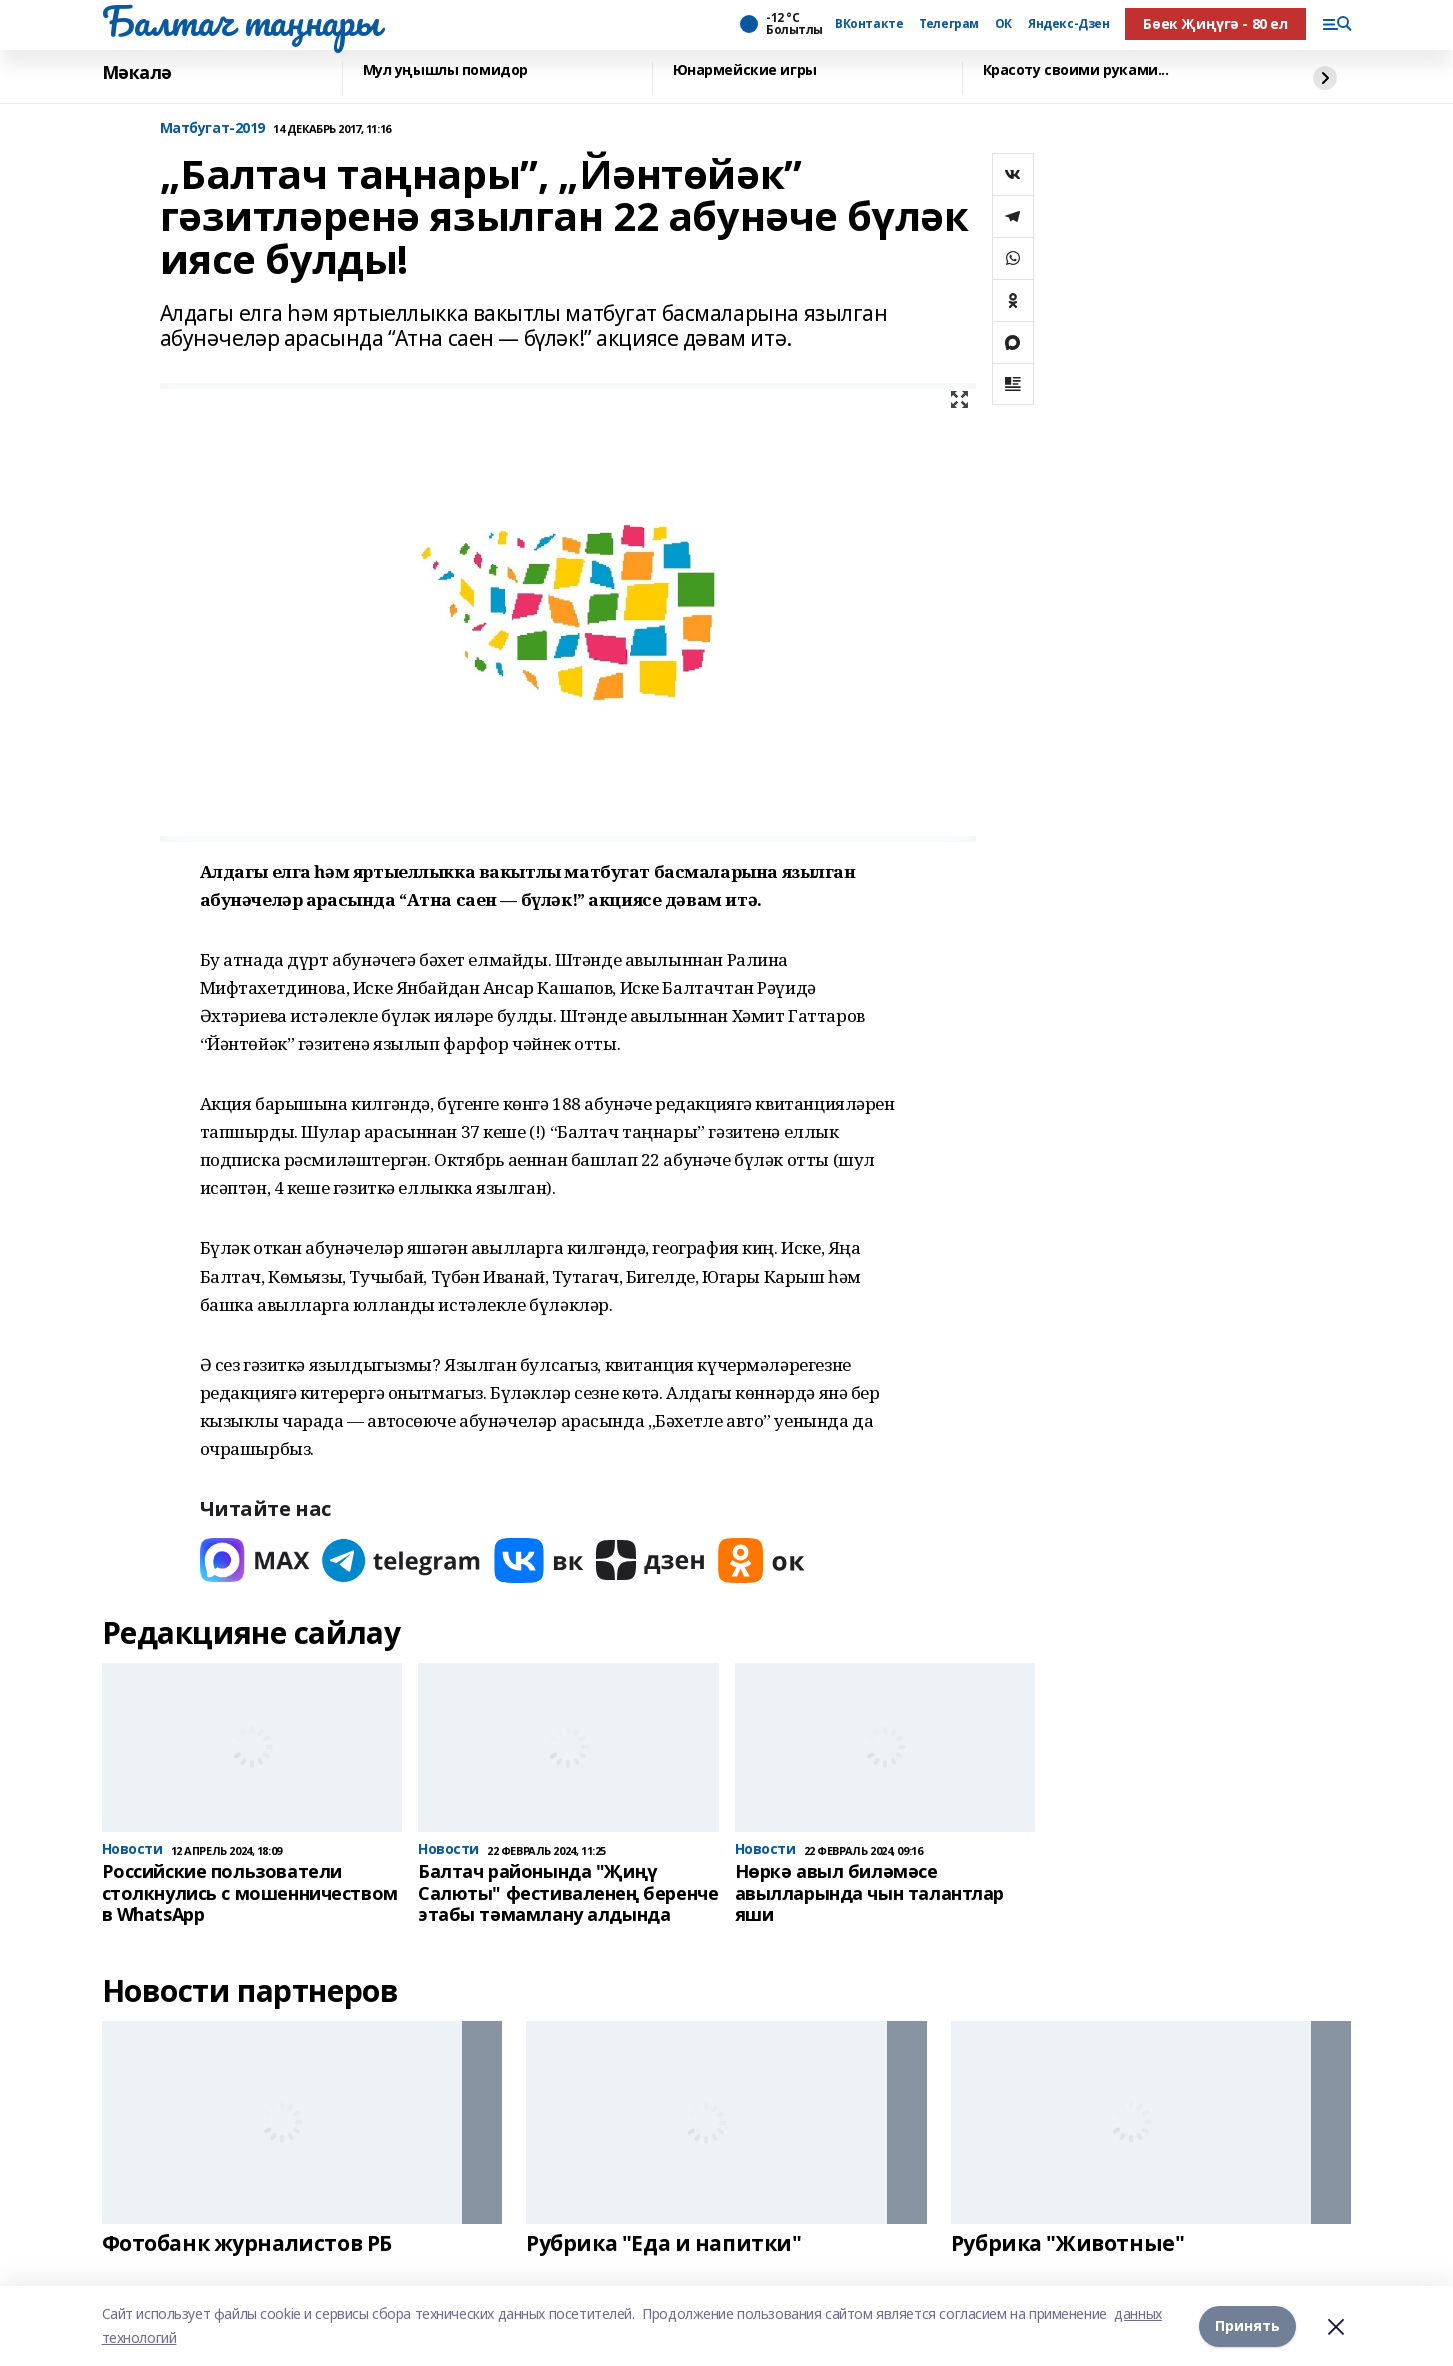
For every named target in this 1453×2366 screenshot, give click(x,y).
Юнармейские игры (745, 70)
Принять (1247, 2325)
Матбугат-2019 (213, 128)
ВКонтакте (869, 24)
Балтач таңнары (241, 21)
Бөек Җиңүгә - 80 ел (1215, 23)
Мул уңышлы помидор (445, 70)
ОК (1003, 24)
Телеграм (949, 24)
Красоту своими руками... (1076, 70)
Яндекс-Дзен (1068, 24)
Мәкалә (137, 73)
